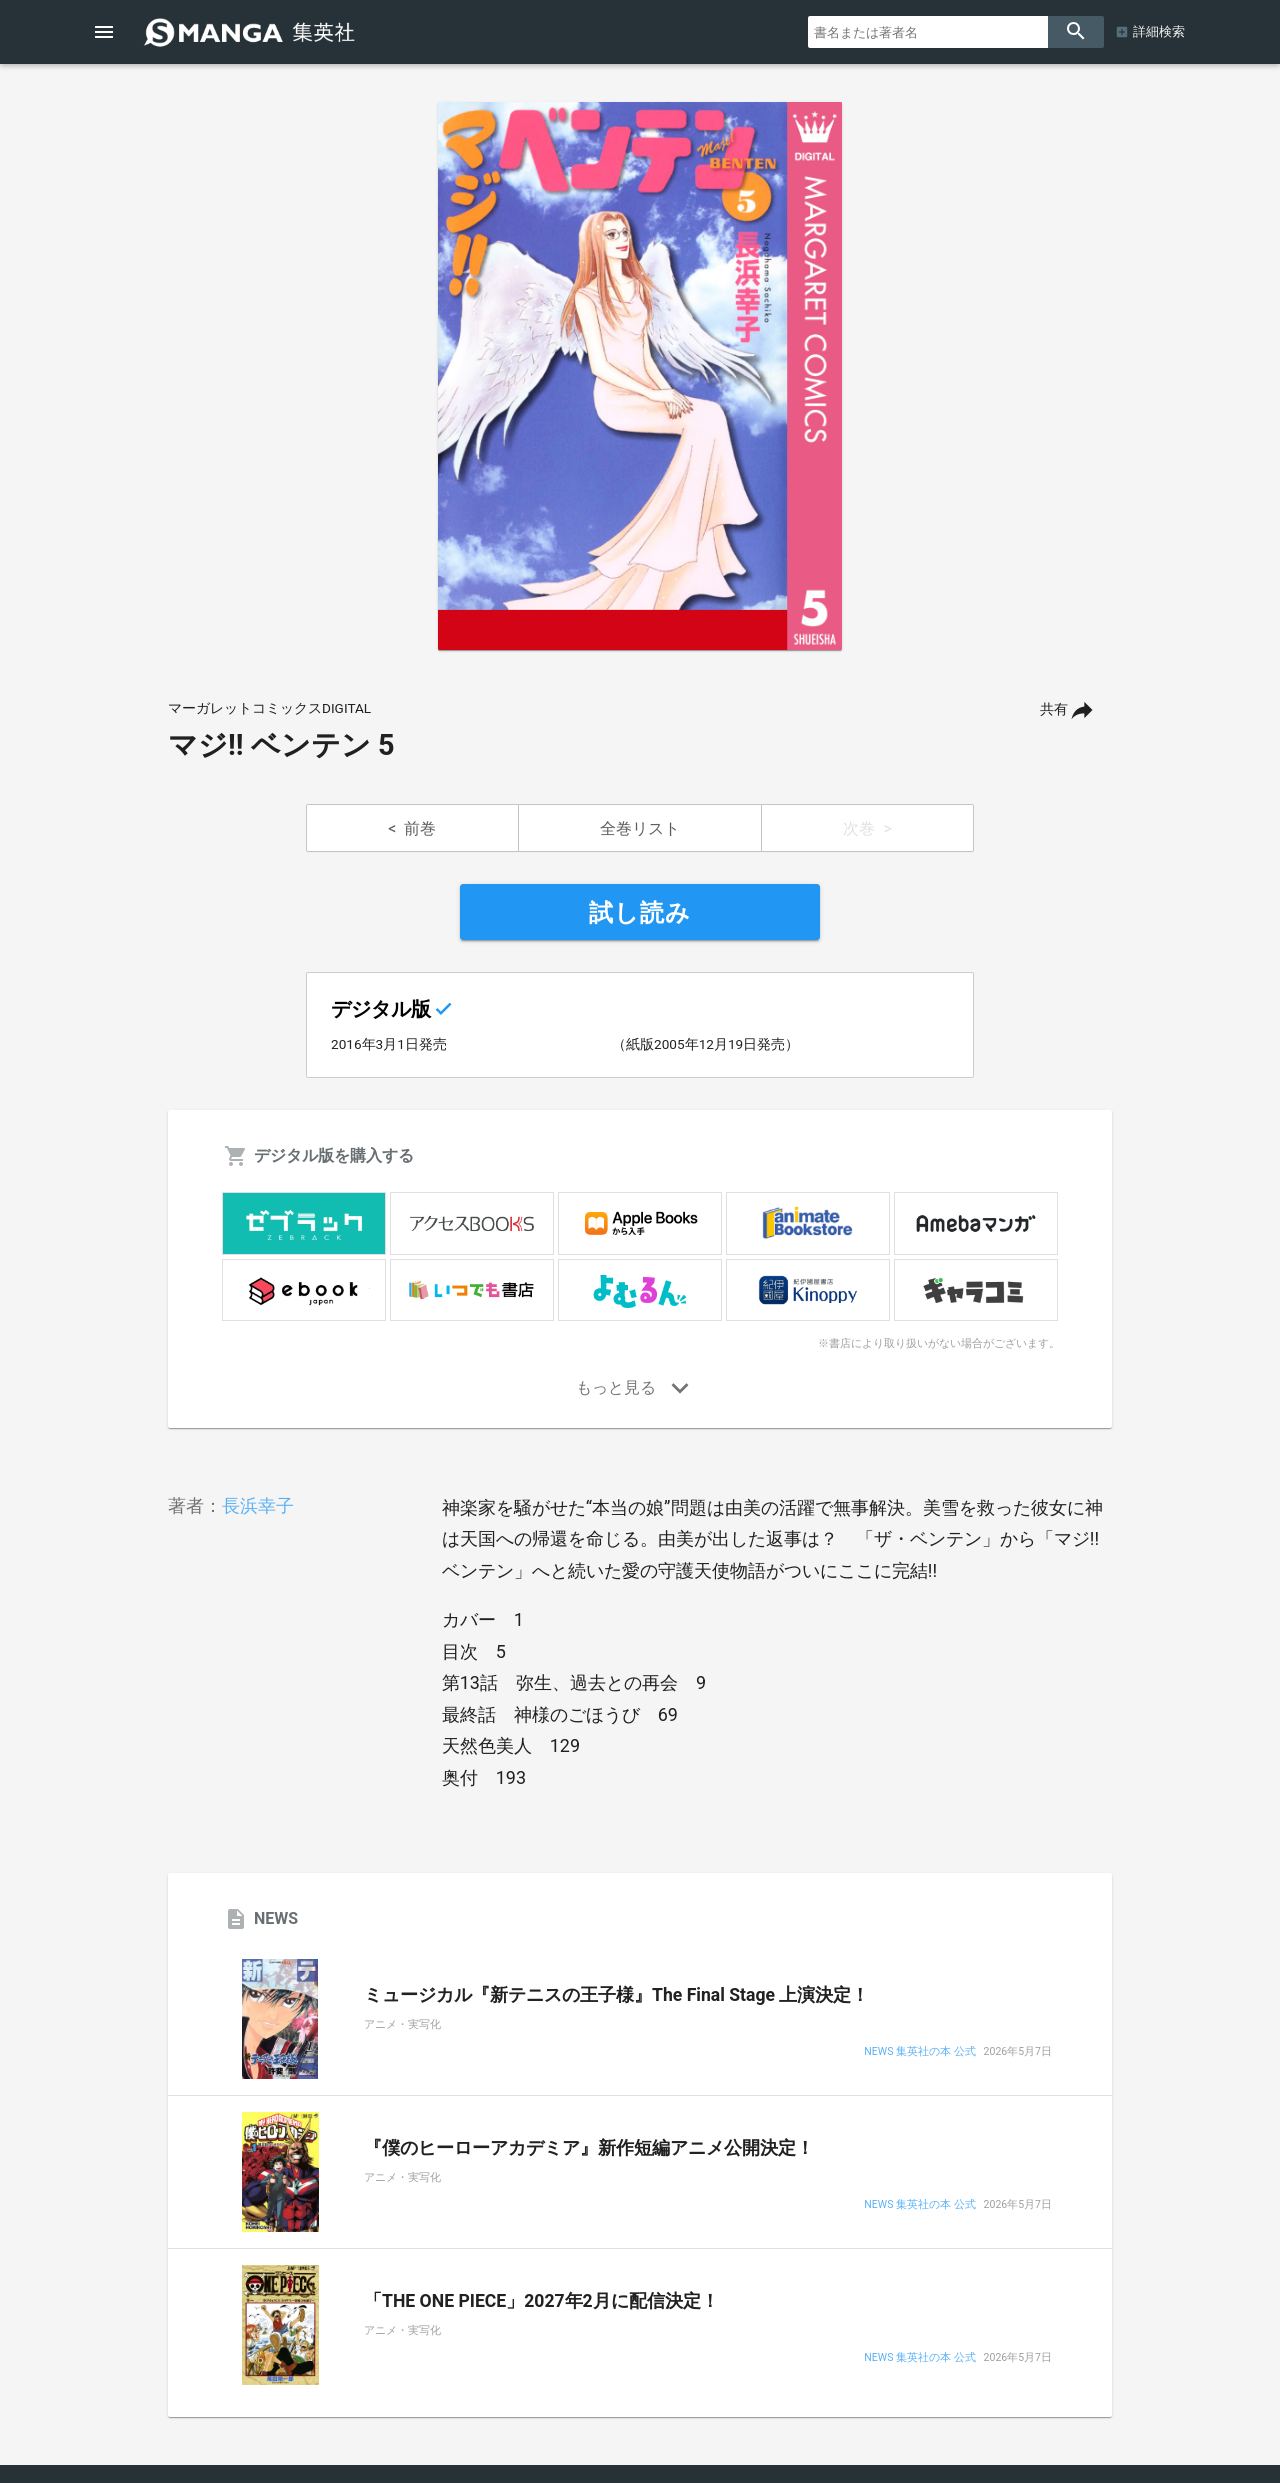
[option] (640, 376)
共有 (1054, 709)
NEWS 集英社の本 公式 (919, 2052)
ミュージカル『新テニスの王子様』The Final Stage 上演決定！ (616, 1995)
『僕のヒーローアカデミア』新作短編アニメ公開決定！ (589, 2148)
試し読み (640, 913)
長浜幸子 (258, 1505)
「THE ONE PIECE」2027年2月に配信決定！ (541, 2301)
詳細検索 (1159, 31)
